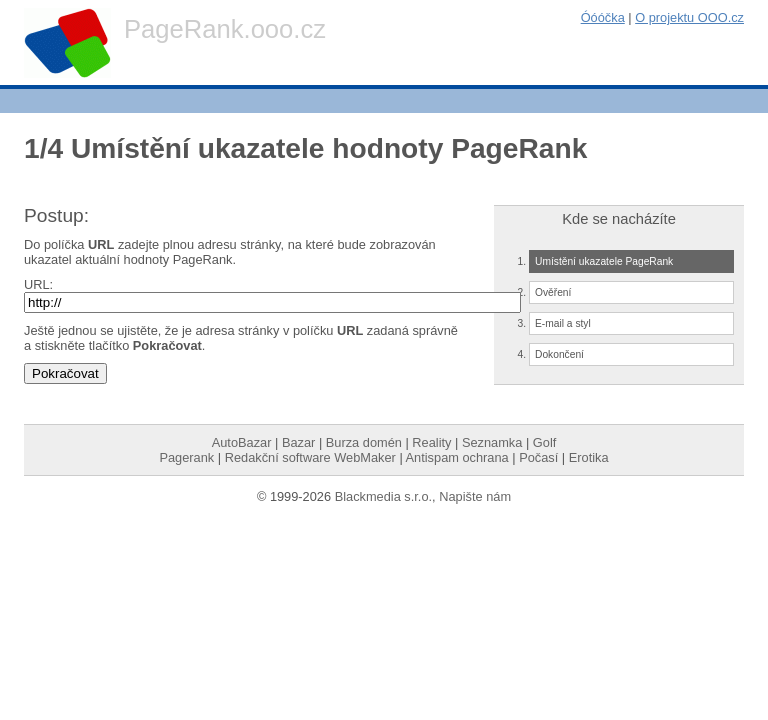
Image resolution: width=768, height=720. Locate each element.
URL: (38, 284)
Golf (544, 442)
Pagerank (186, 457)
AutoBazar (242, 442)
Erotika (589, 457)
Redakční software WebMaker (310, 457)
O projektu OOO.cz (689, 17)
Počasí (538, 457)
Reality (431, 442)
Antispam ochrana (457, 457)
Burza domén (364, 442)
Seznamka (492, 442)
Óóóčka (603, 17)
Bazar (298, 442)
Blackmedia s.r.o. (383, 496)
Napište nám (475, 496)
